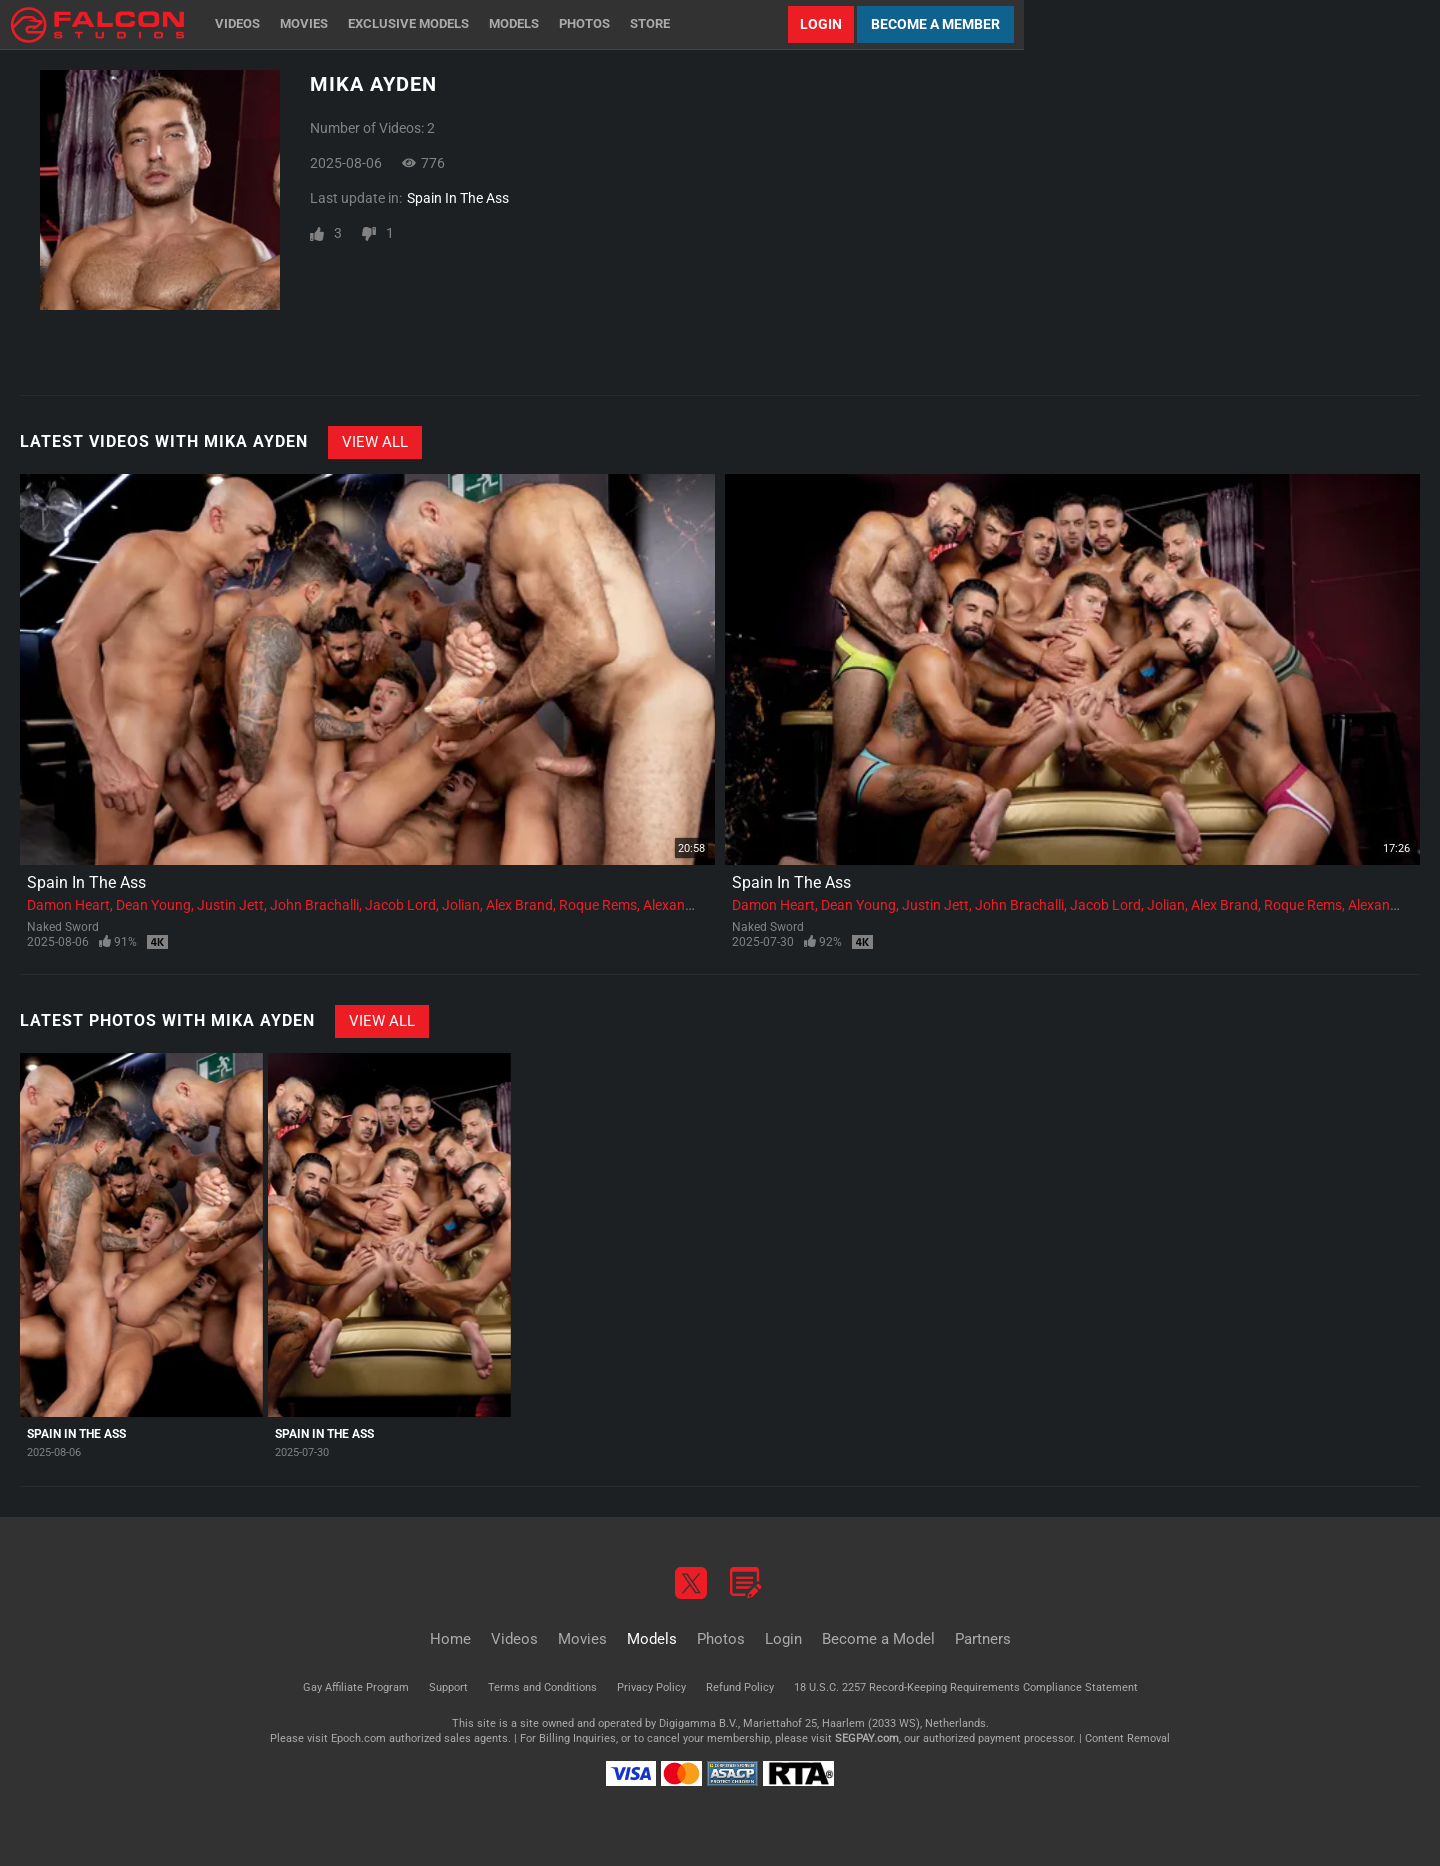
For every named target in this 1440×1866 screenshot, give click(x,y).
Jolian (461, 905)
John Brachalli (314, 905)
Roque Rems (598, 905)
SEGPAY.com (867, 1738)
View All (375, 442)
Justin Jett (230, 905)
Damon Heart (68, 905)
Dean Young (153, 905)
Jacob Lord (400, 905)
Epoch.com (358, 1738)
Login (821, 24)
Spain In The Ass (458, 198)
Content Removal (1127, 1738)
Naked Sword (63, 927)
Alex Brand (519, 905)
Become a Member (935, 24)
